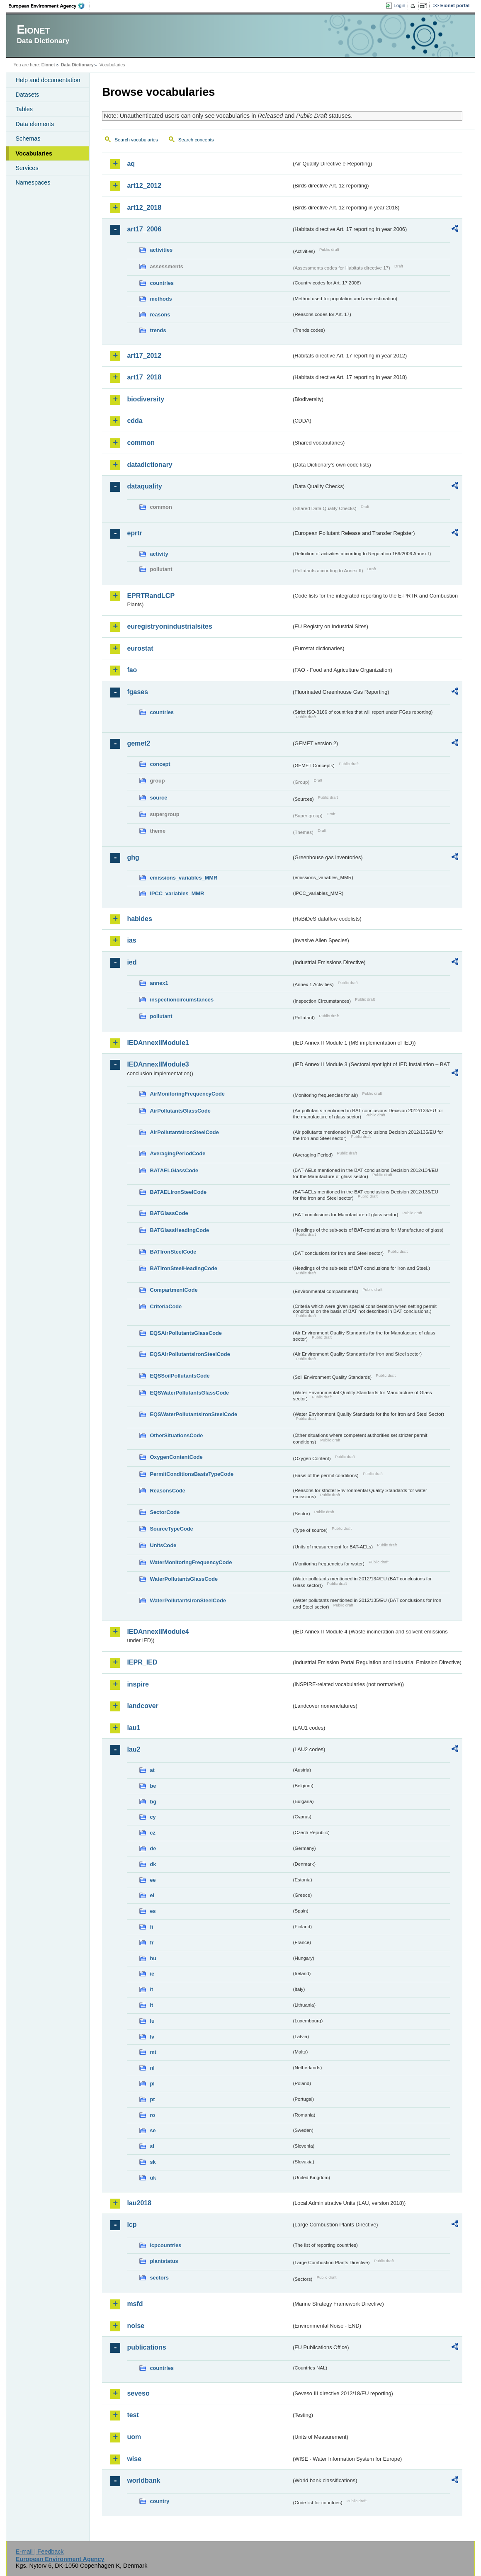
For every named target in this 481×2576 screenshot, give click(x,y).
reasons (160, 314)
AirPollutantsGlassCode (180, 1111)
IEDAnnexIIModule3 (158, 1064)
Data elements (34, 124)
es (152, 1911)
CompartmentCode (173, 1290)
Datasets (27, 94)
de (153, 1848)
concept (160, 764)
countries (162, 283)
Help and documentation (47, 80)
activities (161, 250)
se (152, 2130)
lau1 (133, 1727)
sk (152, 2162)
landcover (142, 1705)
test (132, 2414)
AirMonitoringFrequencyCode (187, 1094)
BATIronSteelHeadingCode (183, 1268)
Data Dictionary (77, 64)
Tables (24, 109)
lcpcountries (165, 2245)
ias (131, 940)
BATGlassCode (169, 1213)
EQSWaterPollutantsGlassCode (189, 1393)
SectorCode (165, 1512)
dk (153, 1864)
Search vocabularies (136, 139)
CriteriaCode (166, 1306)
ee (152, 1880)
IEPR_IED (142, 1662)
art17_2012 (144, 355)
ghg (133, 857)
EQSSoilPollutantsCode (179, 1376)
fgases (137, 691)
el (152, 1895)
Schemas (27, 138)
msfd (135, 2303)
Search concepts (196, 139)
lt (151, 2005)
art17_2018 (144, 377)
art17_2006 (144, 229)
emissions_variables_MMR (183, 878)
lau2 (133, 1749)
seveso (138, 2393)
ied (131, 962)
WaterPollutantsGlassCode (184, 1579)
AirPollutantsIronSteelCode (184, 1132)
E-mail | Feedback (40, 2551)
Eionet (48, 64)
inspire (137, 1684)
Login (399, 5)
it (151, 1989)
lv (152, 2037)
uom (134, 2436)
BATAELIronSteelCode (178, 1192)
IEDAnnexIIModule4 (158, 1631)
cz (152, 1833)
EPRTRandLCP (151, 595)
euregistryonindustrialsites (169, 626)
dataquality (144, 486)
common (141, 442)
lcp (131, 2224)
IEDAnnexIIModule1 (158, 1042)
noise (135, 2325)
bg (153, 1801)
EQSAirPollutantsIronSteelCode (190, 1354)
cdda (134, 420)
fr (151, 1942)
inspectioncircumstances (182, 999)
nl (152, 2068)
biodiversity (145, 399)
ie (152, 1974)
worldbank (143, 2480)
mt (153, 2052)
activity (159, 554)
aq (131, 163)
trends (158, 330)
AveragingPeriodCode (177, 1153)
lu (152, 2021)
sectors (159, 2278)
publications (146, 2347)
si (152, 2146)
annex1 (159, 983)
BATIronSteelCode (173, 1252)
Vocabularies (33, 153)
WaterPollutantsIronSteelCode (188, 1600)
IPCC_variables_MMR (177, 893)
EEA (49, 6)
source (158, 798)
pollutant (161, 1016)
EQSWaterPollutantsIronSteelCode (193, 1414)
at (152, 1770)
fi (151, 1927)
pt (152, 2099)
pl (152, 2083)
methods (161, 299)
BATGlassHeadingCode (179, 1230)
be (153, 1786)
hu (153, 1958)
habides (139, 918)
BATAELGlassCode (174, 1170)
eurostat (140, 648)
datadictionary (149, 464)
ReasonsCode (167, 1490)
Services (26, 168)
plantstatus (164, 2261)
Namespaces (32, 182)
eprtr (134, 533)
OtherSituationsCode (176, 1435)
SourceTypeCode (171, 1529)
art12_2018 (144, 207)
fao (132, 669)
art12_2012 (144, 185)
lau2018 (139, 2203)
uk (153, 2178)
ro (152, 2115)
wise (134, 2458)
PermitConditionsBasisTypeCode (191, 1474)
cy (152, 1817)
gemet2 (138, 743)
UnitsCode (163, 1545)
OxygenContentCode (176, 1457)
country (159, 2501)
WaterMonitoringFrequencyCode (191, 1562)
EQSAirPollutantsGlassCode (186, 1333)
